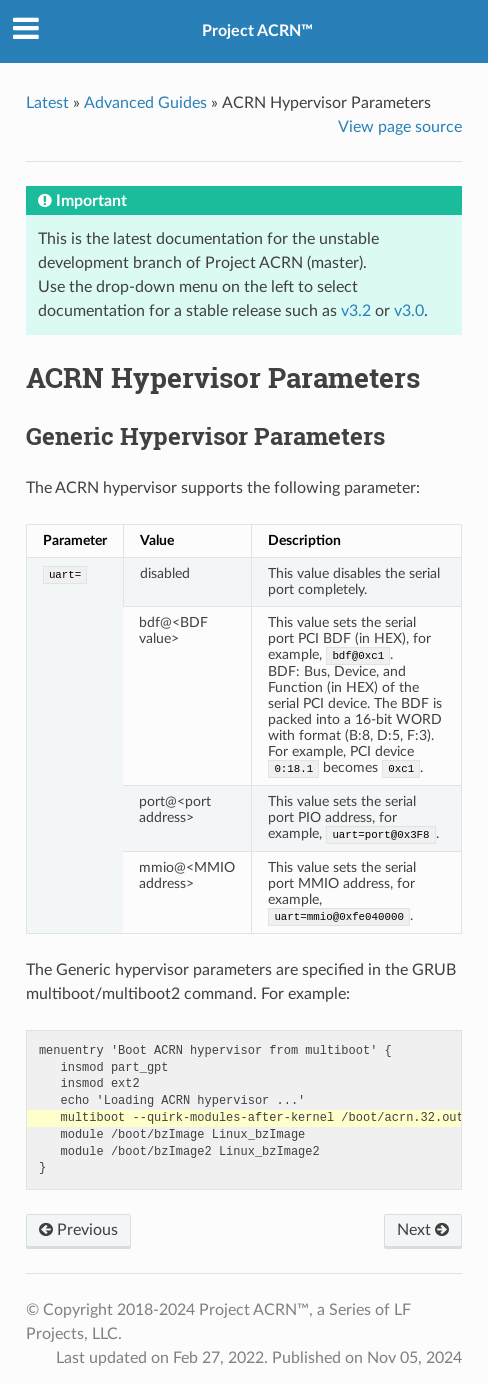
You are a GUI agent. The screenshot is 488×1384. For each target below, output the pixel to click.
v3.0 (409, 311)
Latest (47, 103)
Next (423, 1230)
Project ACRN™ (257, 31)
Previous (78, 1230)
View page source (400, 127)
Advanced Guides (145, 103)
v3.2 (356, 311)
